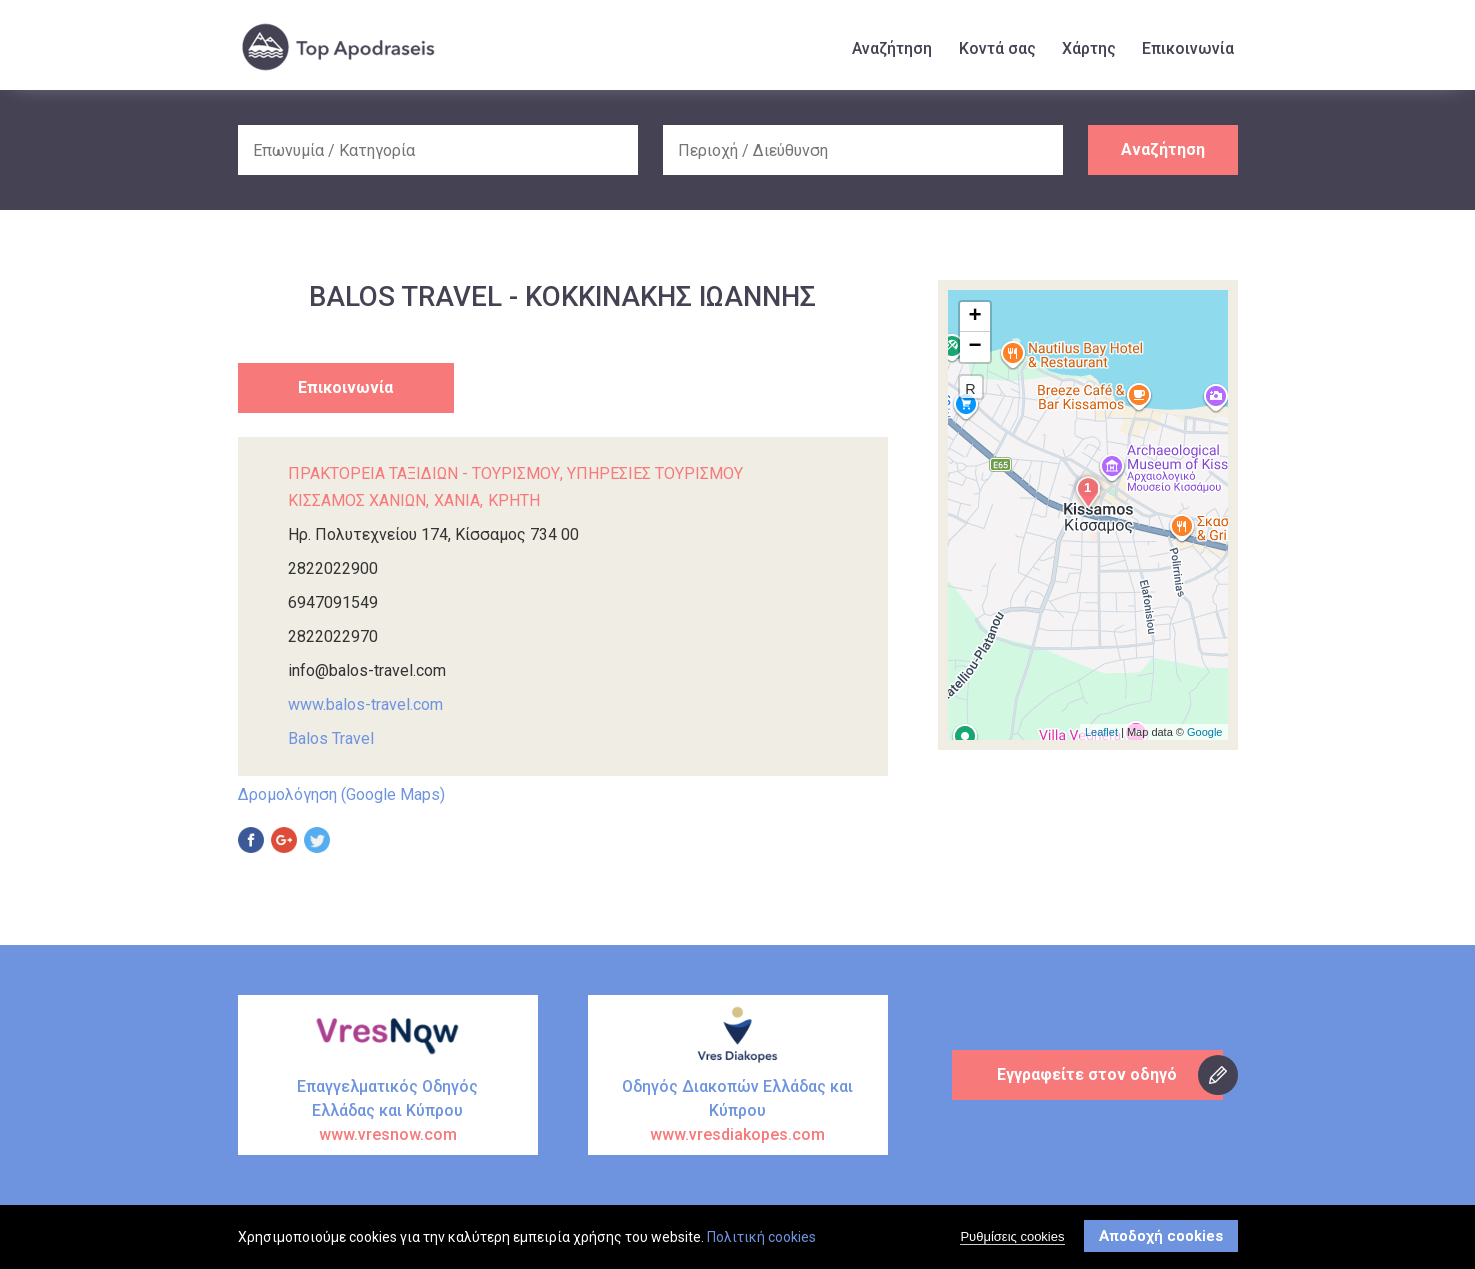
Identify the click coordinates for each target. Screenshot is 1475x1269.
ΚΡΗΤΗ (514, 500)
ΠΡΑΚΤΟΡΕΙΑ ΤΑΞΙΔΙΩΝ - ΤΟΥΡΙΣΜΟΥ (424, 473)
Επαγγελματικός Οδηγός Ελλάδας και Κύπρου (388, 1112)
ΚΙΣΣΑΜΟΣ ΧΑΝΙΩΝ (357, 500)
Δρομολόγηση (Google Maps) (341, 794)
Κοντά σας (997, 48)
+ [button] (974, 317)
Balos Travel (331, 738)
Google (1204, 732)
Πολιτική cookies (761, 1238)
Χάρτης (1089, 48)
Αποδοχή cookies (1161, 1237)
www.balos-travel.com (365, 704)
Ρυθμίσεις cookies (1012, 1237)
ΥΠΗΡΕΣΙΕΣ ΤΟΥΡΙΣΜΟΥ (655, 473)
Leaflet (1101, 732)
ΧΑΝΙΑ (457, 500)
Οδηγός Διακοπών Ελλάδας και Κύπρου (738, 1112)
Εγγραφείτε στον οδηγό (1088, 1074)
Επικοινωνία (1188, 48)
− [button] (974, 347)
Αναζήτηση (892, 48)
